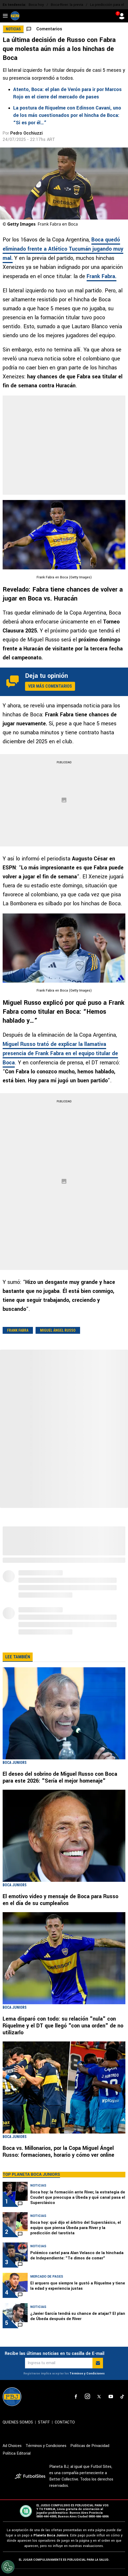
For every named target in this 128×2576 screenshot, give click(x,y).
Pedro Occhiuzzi (26, 133)
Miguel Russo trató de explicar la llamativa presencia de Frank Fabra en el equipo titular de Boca (60, 1053)
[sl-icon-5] (122, 2396)
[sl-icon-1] (76, 2396)
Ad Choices (12, 2446)
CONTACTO (65, 2422)
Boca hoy (36, 4)
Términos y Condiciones (87, 2373)
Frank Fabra (17, 1330)
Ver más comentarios (50, 686)
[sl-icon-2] (87, 2396)
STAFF (44, 2422)
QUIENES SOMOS (18, 2422)
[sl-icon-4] (110, 2396)
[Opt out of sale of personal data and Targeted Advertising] (7, 2566)
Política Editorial (17, 2453)
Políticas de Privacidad (89, 2446)
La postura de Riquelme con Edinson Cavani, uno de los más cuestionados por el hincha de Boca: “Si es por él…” (67, 115)
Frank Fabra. (101, 276)
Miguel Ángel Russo (58, 1330)
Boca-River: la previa (67, 4)
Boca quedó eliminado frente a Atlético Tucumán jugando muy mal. (63, 249)
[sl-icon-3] (99, 2396)
